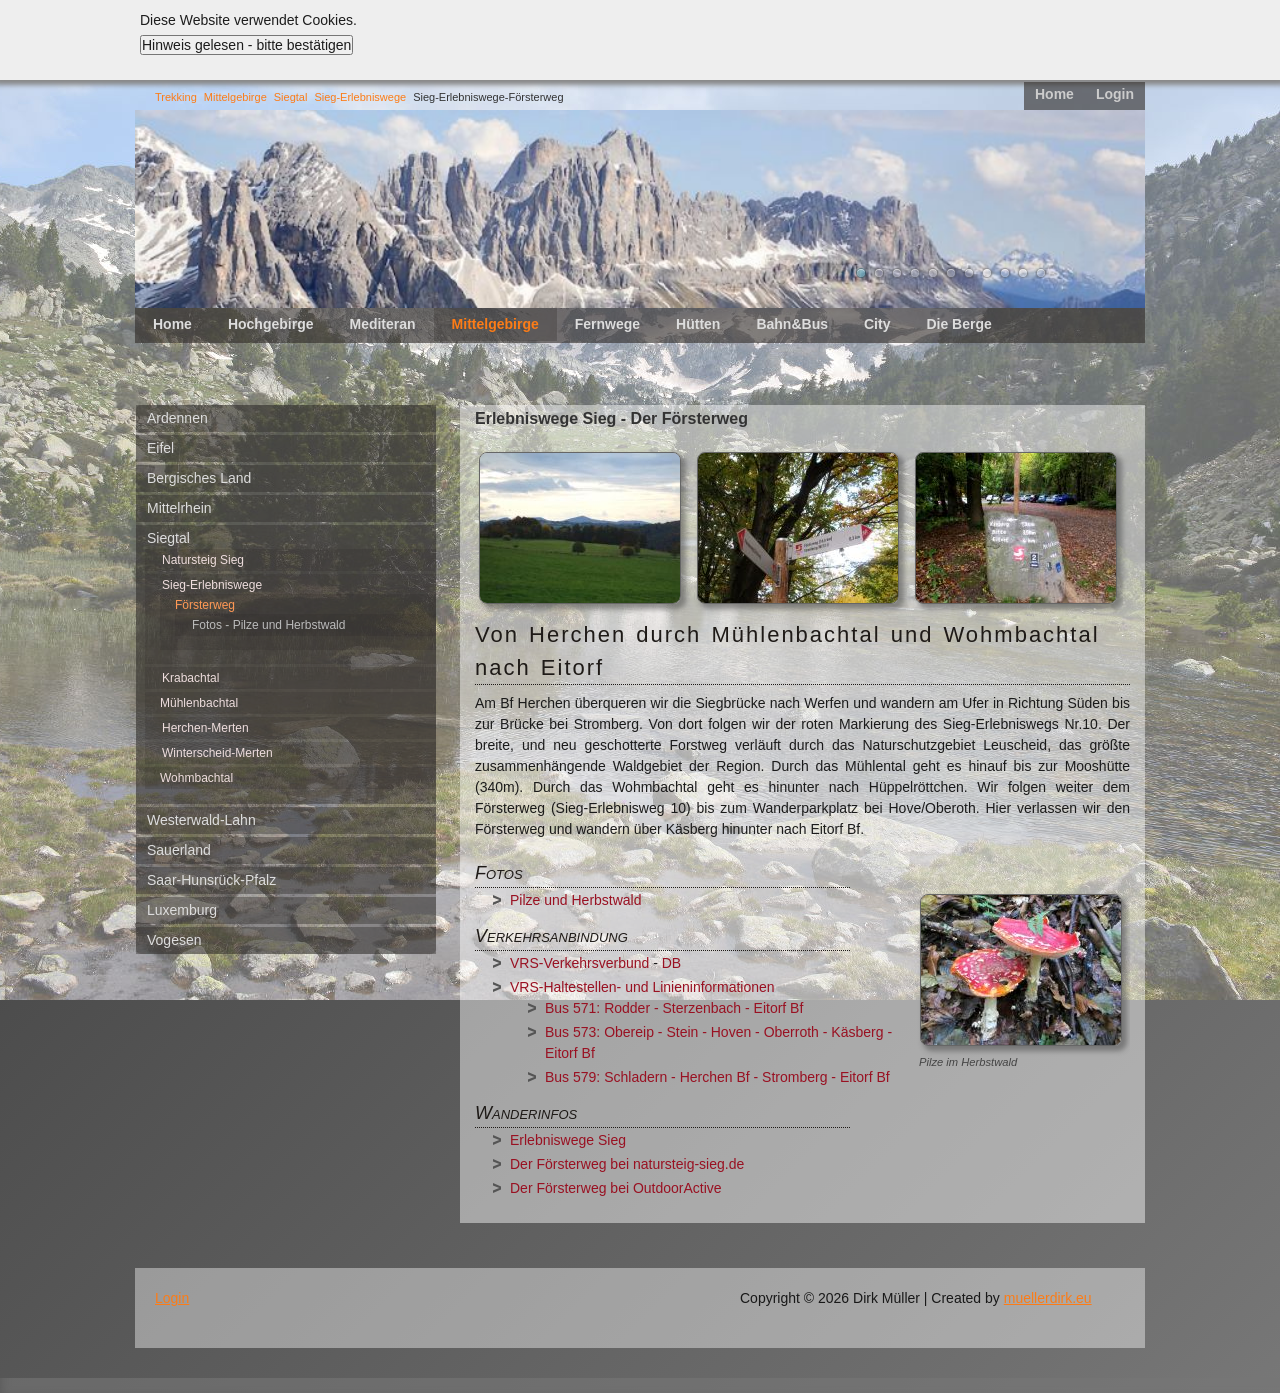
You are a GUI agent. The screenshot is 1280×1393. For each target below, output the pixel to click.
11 (1041, 273)
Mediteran (382, 324)
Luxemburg (182, 910)
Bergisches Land (199, 478)
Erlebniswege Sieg (568, 1140)
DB (673, 963)
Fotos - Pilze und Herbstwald (268, 625)
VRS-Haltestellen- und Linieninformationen (642, 987)
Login (1115, 94)
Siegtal (291, 97)
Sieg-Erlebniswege (360, 97)
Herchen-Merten (205, 728)
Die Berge (958, 324)
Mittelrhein (179, 508)
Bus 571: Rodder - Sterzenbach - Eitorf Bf (674, 1008)
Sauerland (179, 850)
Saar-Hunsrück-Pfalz (211, 880)
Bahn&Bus (792, 324)
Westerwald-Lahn (201, 820)
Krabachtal (190, 678)
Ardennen (177, 418)
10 (1023, 273)
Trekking (176, 97)
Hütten (698, 324)
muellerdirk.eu (1048, 1298)
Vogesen (174, 940)
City (877, 324)
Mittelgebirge (235, 97)
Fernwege (607, 324)
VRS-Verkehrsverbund (579, 963)
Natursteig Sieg (203, 560)
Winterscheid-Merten (217, 753)
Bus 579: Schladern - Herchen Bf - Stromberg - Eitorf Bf (717, 1077)
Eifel (160, 448)
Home (1054, 94)
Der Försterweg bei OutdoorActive (616, 1188)
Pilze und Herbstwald (576, 900)
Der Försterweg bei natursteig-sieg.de (627, 1164)
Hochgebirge (271, 324)
